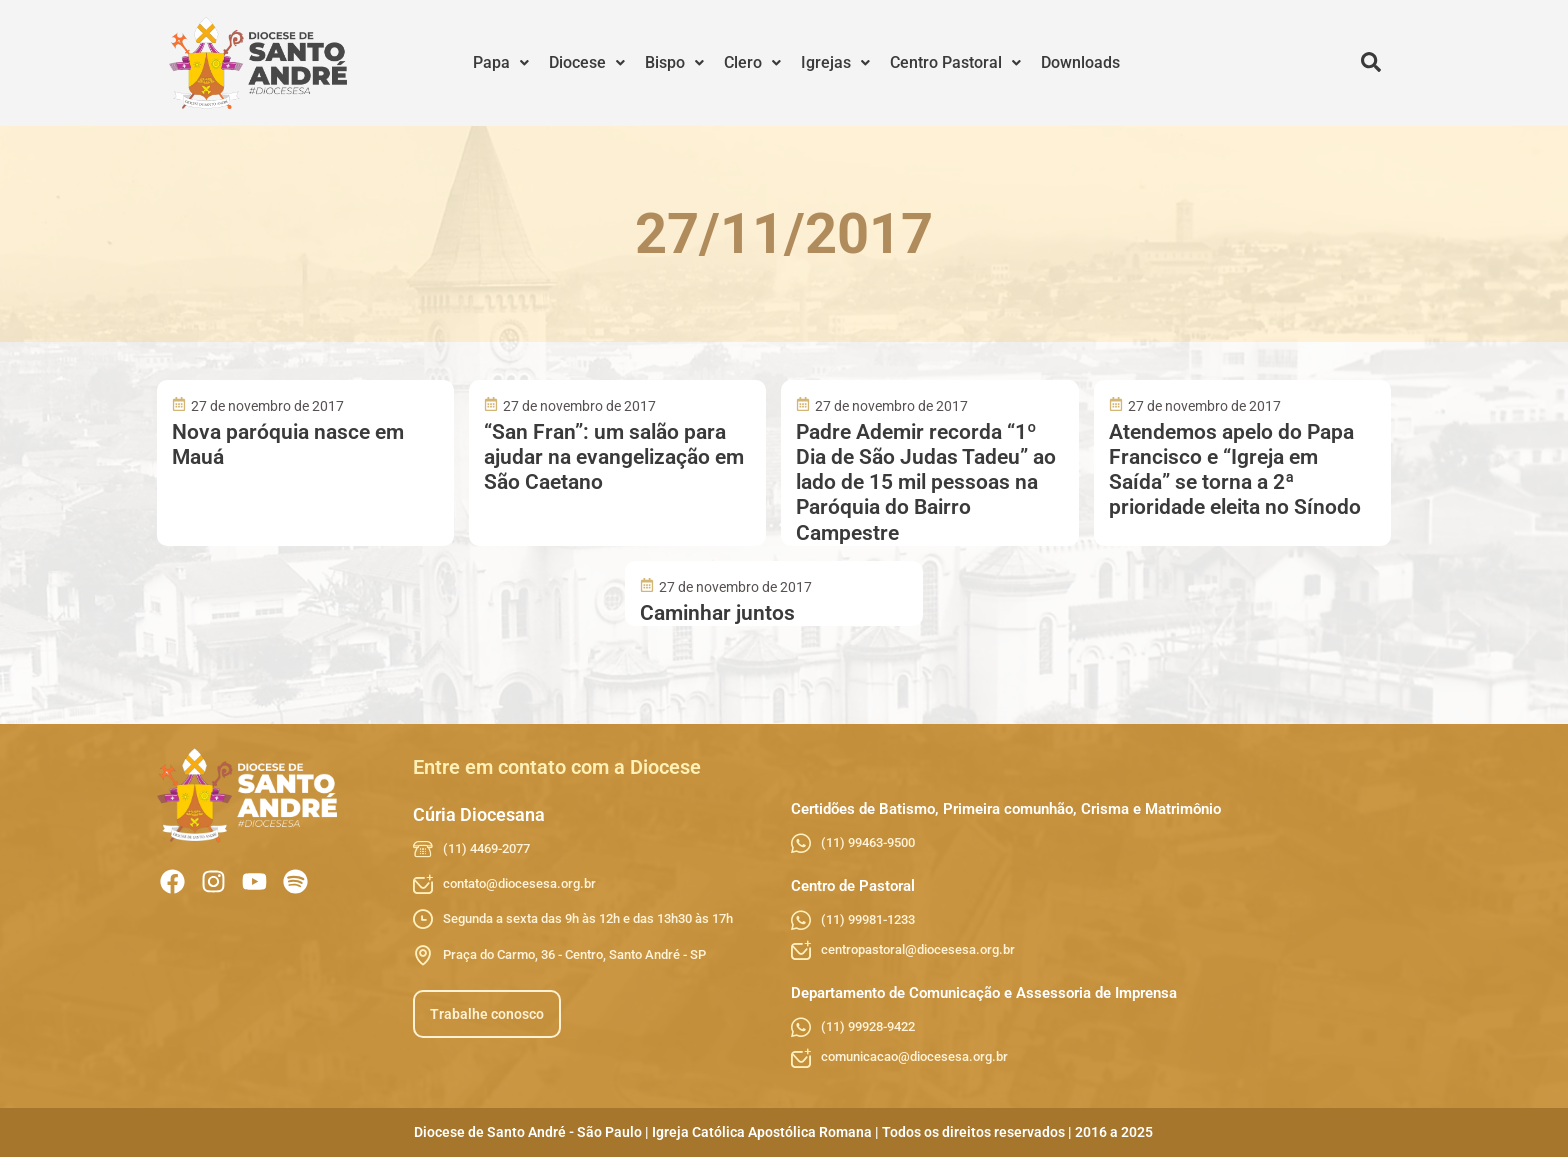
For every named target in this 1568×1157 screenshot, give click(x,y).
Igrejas (835, 62)
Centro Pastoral (955, 62)
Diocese (587, 62)
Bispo (674, 62)
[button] (501, 63)
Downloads (1080, 62)
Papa (501, 62)
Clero (752, 62)
